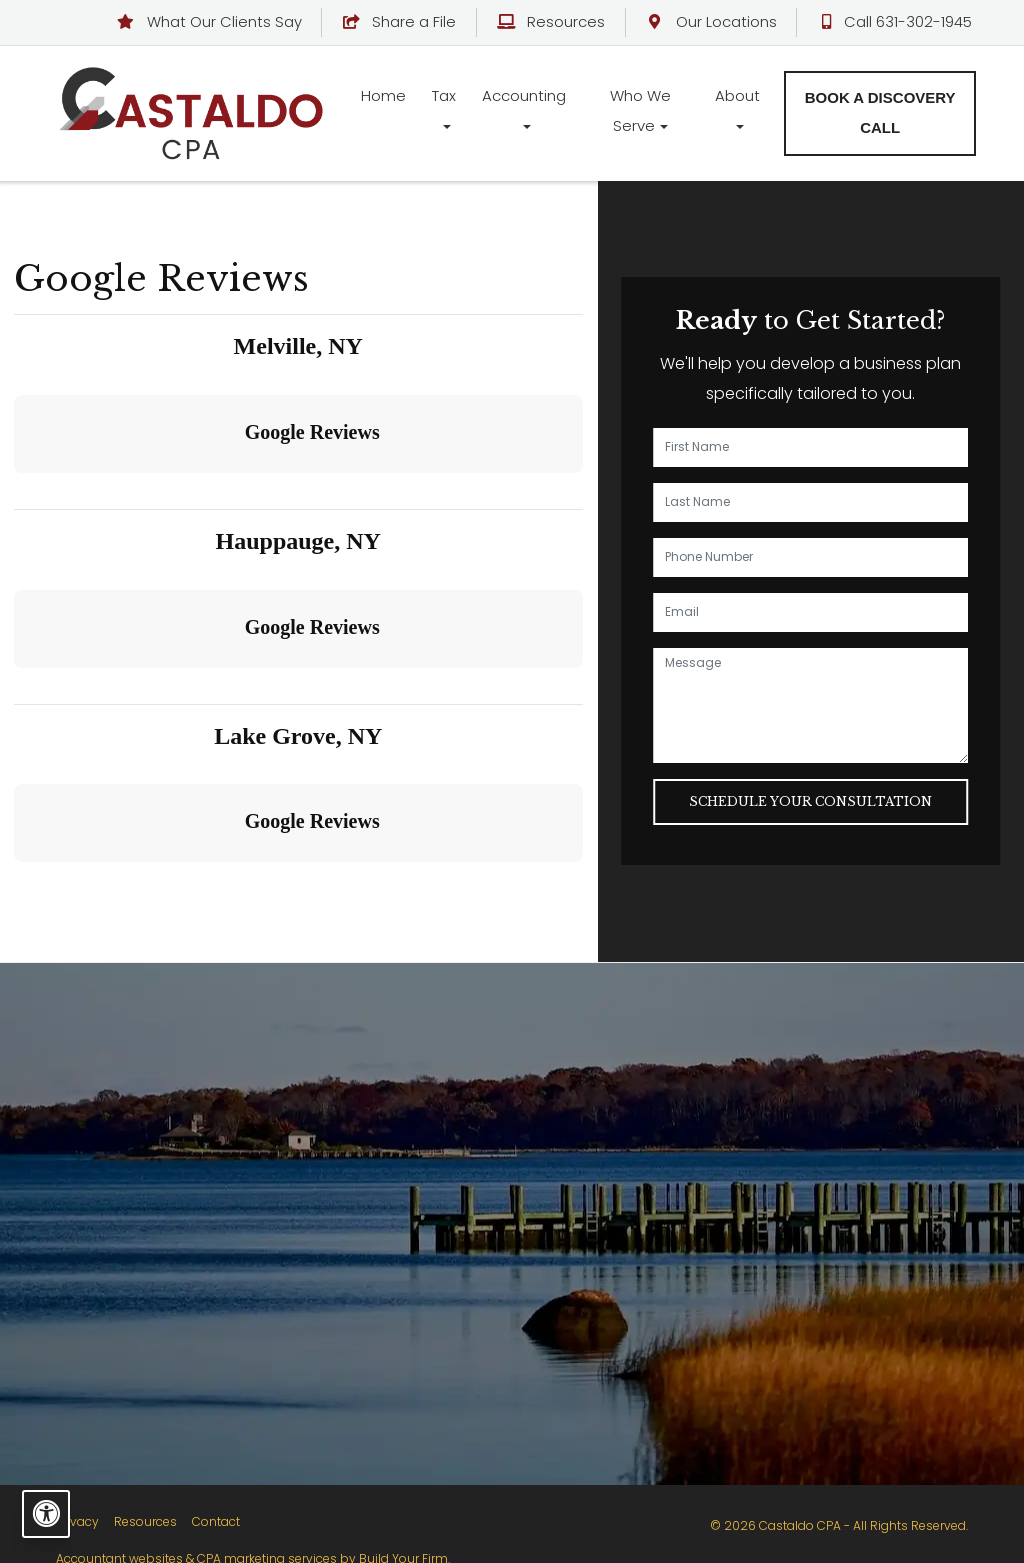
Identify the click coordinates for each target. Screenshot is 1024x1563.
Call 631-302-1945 (895, 21)
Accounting (524, 95)
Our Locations (712, 21)
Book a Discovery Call (880, 112)
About (737, 95)
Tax (444, 95)
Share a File (400, 21)
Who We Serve (640, 110)
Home (383, 95)
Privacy (77, 1521)
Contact (216, 1521)
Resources (552, 21)
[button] (16, 493)
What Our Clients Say (211, 21)
